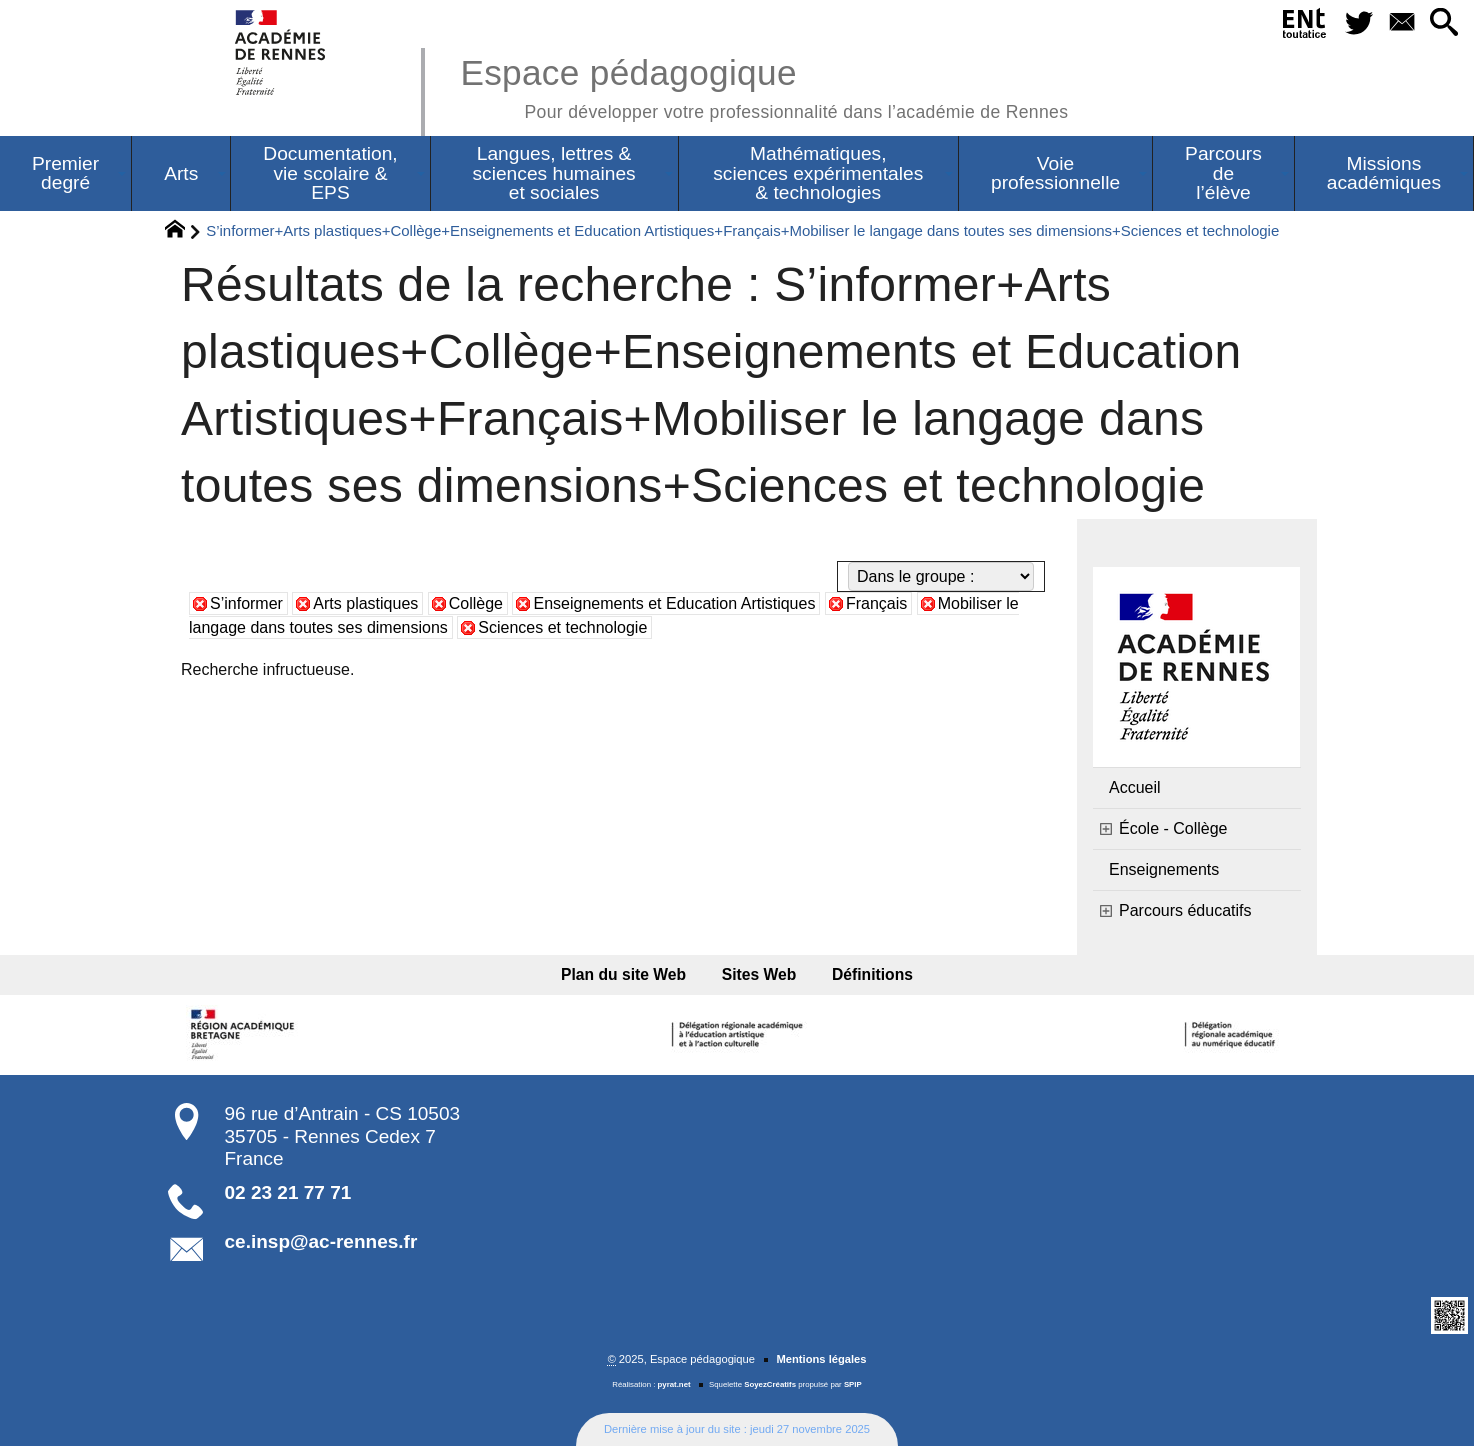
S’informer (246, 603)
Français (876, 603)
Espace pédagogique (764, 85)
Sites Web (759, 974)
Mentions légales (821, 1359)
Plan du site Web (623, 974)
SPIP (853, 1384)
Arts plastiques (365, 603)
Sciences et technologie (562, 627)
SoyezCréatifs (770, 1384)
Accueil (1135, 787)
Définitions (872, 974)
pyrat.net (674, 1384)
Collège (476, 603)
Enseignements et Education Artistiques (674, 603)
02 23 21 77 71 (288, 1192)
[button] (1444, 23)
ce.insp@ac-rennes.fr (321, 1241)
